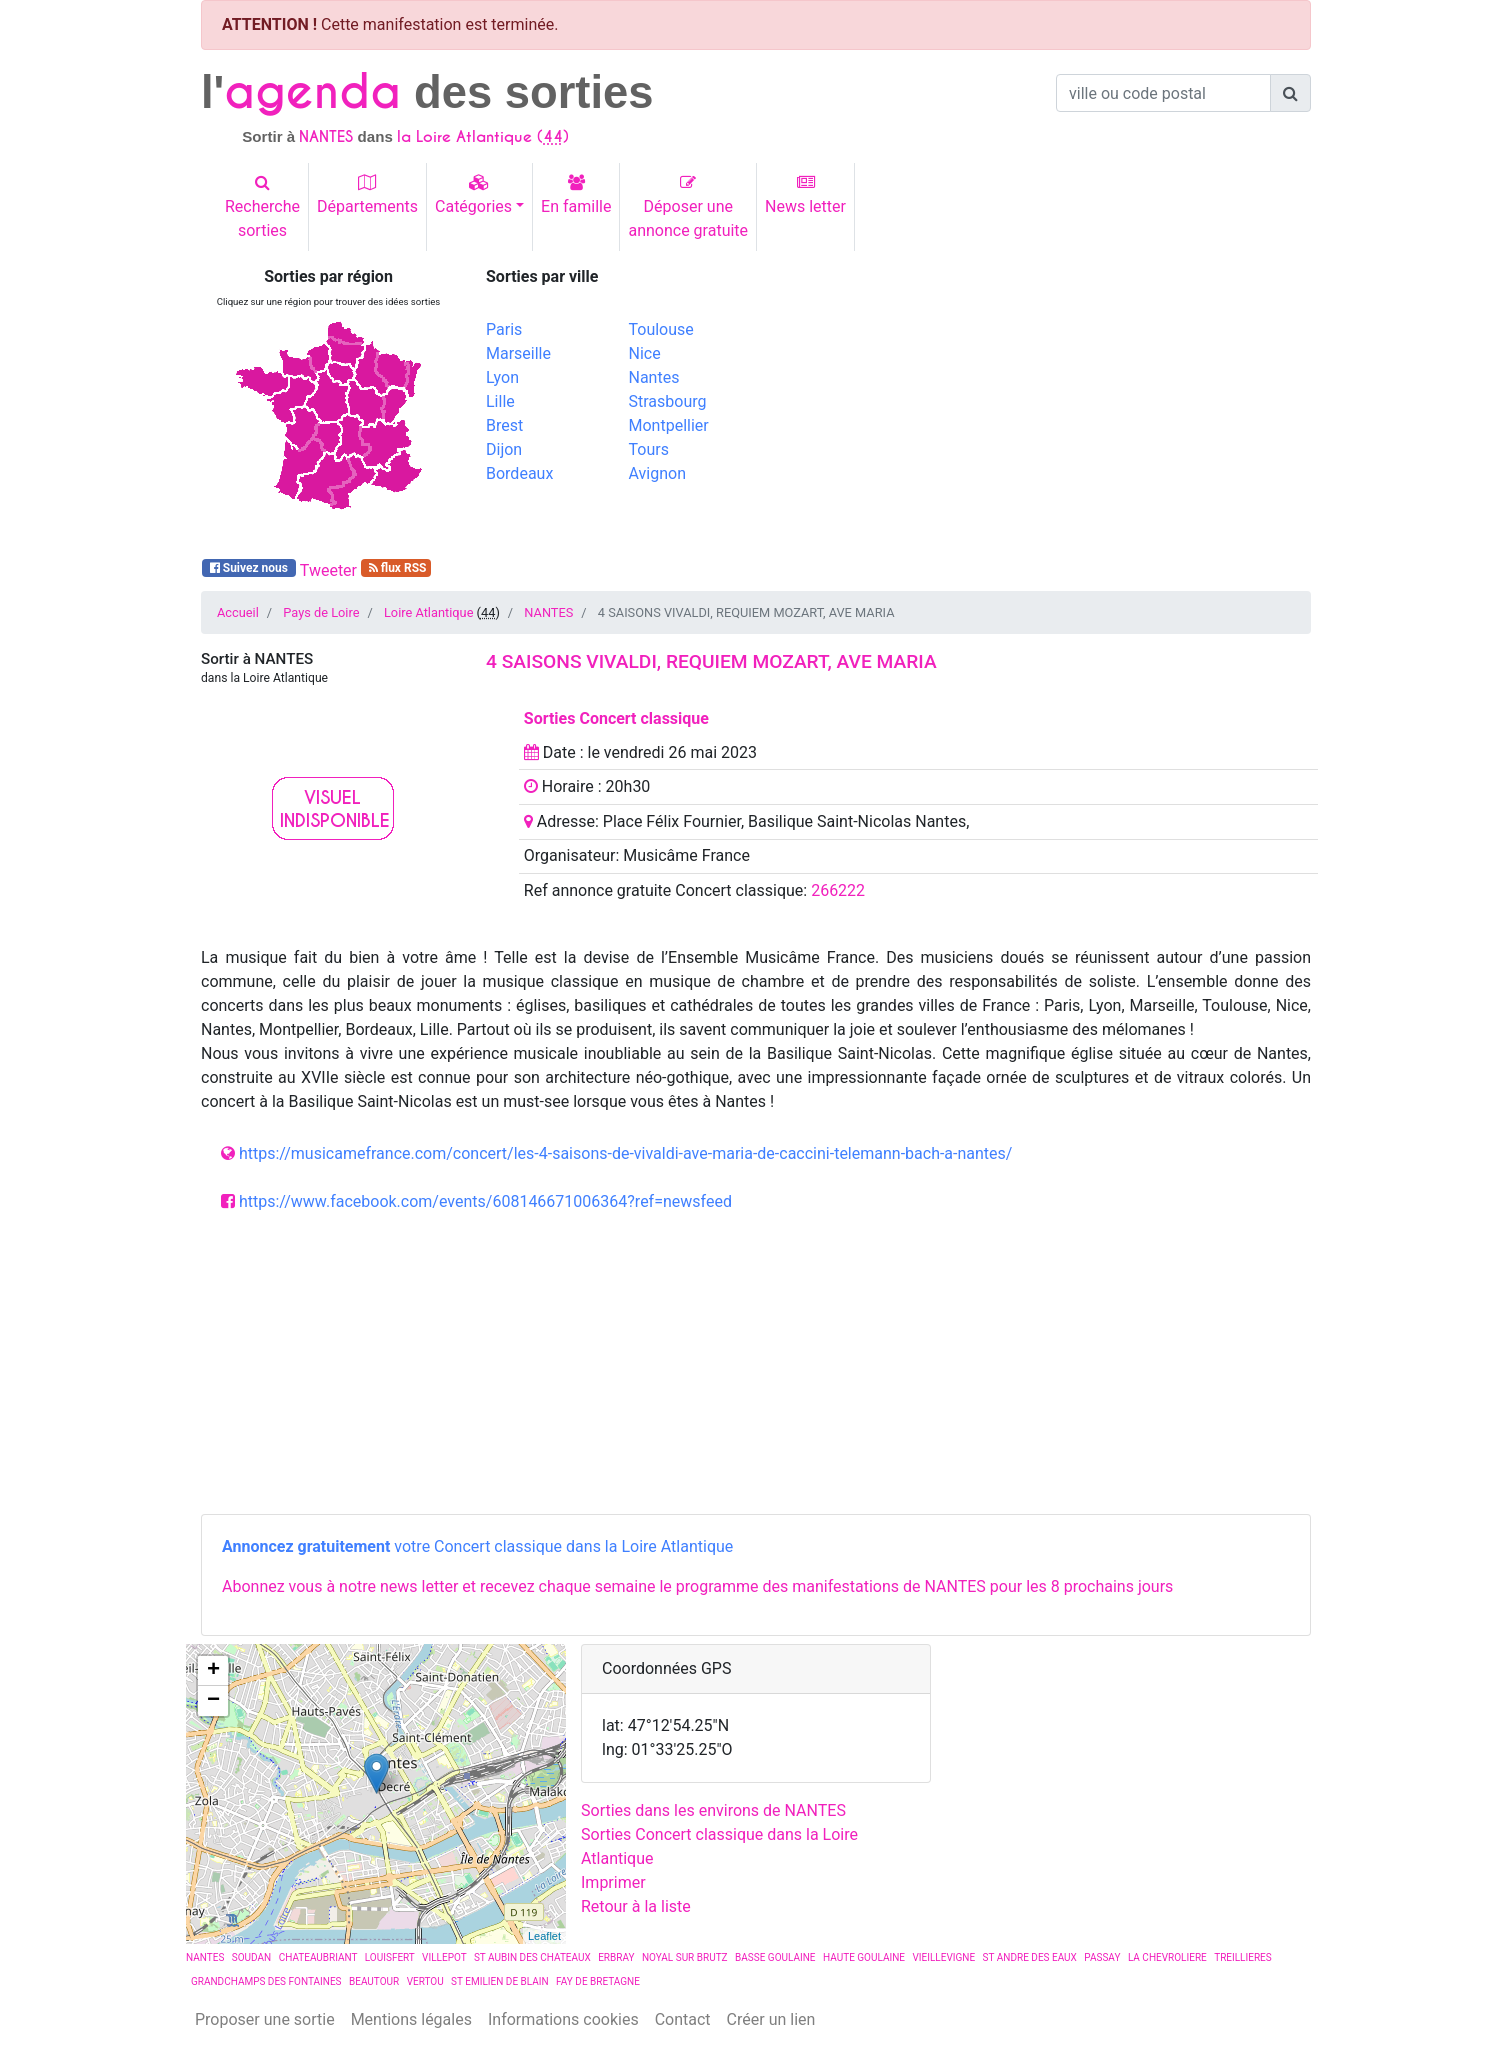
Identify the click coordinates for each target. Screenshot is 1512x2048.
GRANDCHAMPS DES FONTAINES (266, 1981)
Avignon (657, 473)
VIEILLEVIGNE (943, 1957)
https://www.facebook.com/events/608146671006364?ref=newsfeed (485, 1201)
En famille (576, 195)
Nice (645, 353)
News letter (805, 195)
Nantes (654, 377)
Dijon (504, 449)
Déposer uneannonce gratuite (688, 207)
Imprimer (613, 1882)
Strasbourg (668, 401)
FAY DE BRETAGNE (598, 1981)
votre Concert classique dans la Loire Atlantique (477, 1546)
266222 (838, 890)
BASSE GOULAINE (775, 1957)
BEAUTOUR (374, 1981)
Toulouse (661, 329)
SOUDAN (251, 1957)
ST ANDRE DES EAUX (1030, 1957)
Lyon (502, 377)
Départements (367, 195)
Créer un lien (771, 2019)
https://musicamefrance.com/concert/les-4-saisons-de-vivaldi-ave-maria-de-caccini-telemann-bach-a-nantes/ (625, 1153)
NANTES (548, 612)
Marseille (518, 353)
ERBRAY (616, 1957)
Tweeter (328, 570)
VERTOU (425, 1981)
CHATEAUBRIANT (318, 1957)
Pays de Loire (321, 612)
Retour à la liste (636, 1906)
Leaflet (544, 1936)
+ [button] (213, 1671)
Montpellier (669, 425)
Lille (500, 401)
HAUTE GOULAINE (864, 1957)
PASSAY (1102, 1957)
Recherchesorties (262, 207)
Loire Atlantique (428, 612)
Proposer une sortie (265, 2019)
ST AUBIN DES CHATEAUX (532, 1957)
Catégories (473, 195)
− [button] (213, 1701)
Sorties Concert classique (616, 718)
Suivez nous (249, 568)
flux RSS (396, 568)
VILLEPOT (444, 1957)
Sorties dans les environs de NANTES (713, 1810)
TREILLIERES (1243, 1957)
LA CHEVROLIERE (1167, 1957)
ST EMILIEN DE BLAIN (500, 1981)
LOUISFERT (390, 1957)
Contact (683, 2019)
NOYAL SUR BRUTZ (685, 1957)
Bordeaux (519, 473)
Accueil (238, 612)
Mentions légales (411, 2019)
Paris (504, 329)
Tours (649, 449)
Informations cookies (563, 2019)
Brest (504, 425)
